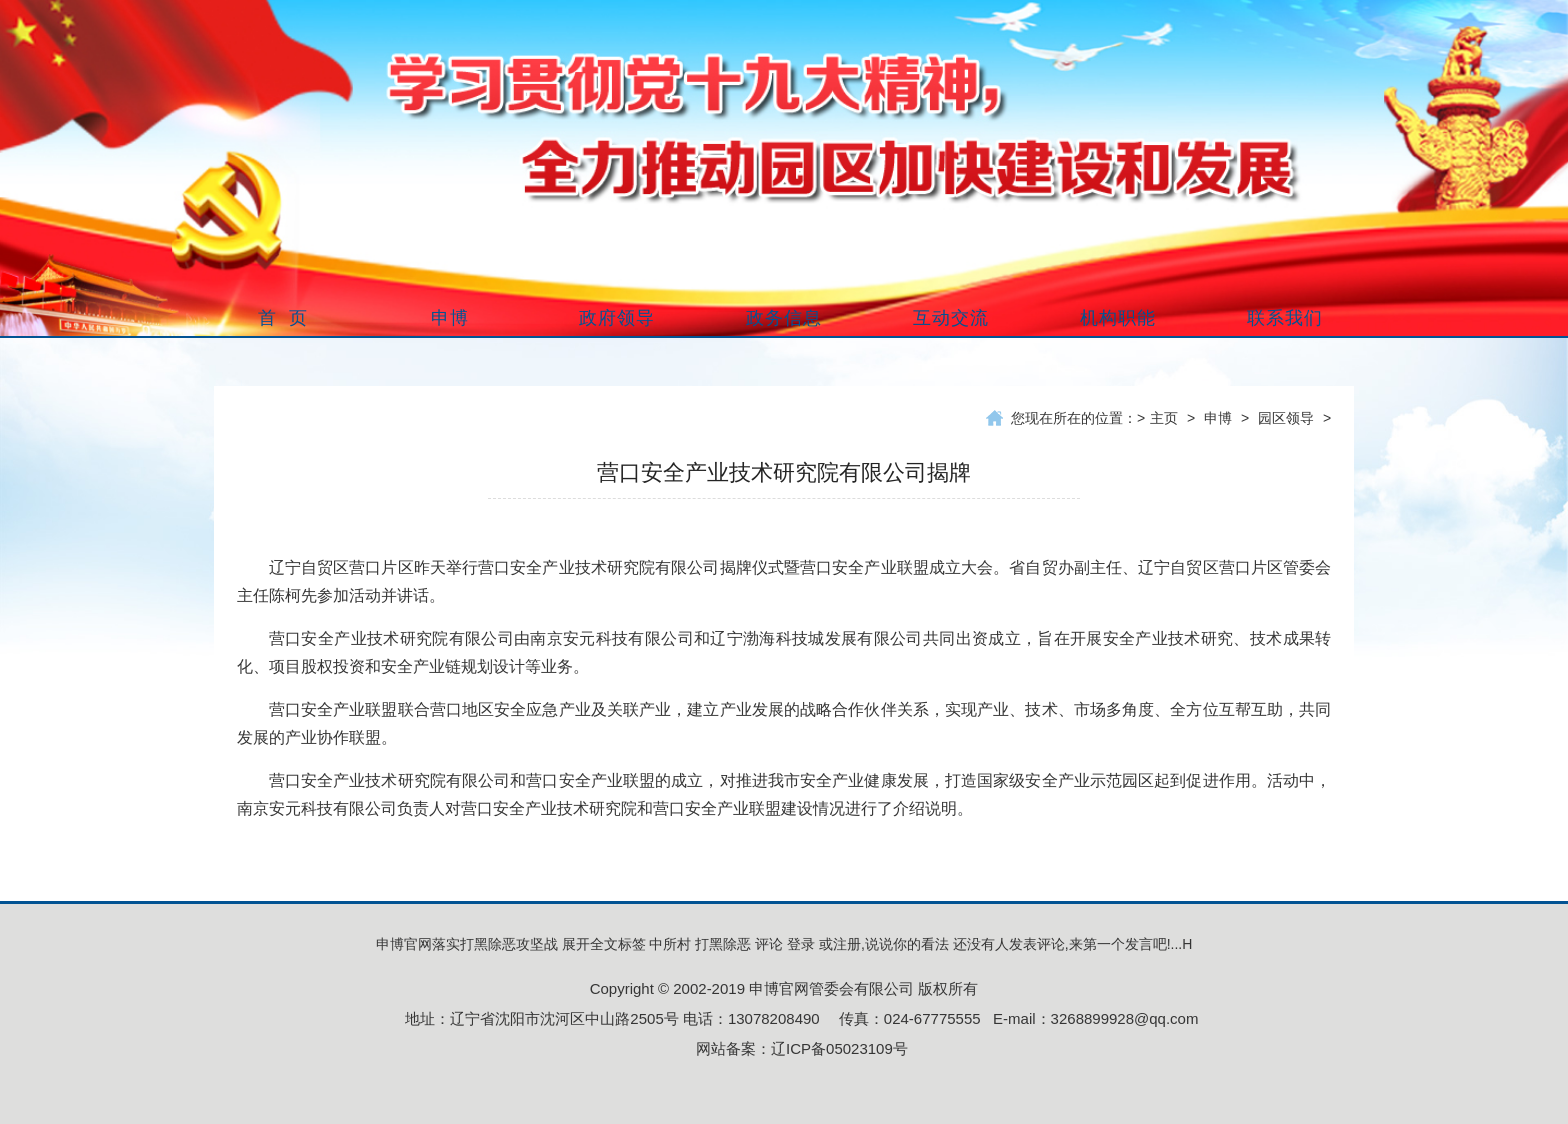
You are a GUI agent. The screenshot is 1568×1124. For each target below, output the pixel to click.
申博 (1218, 418)
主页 (1164, 418)
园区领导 (1286, 418)
